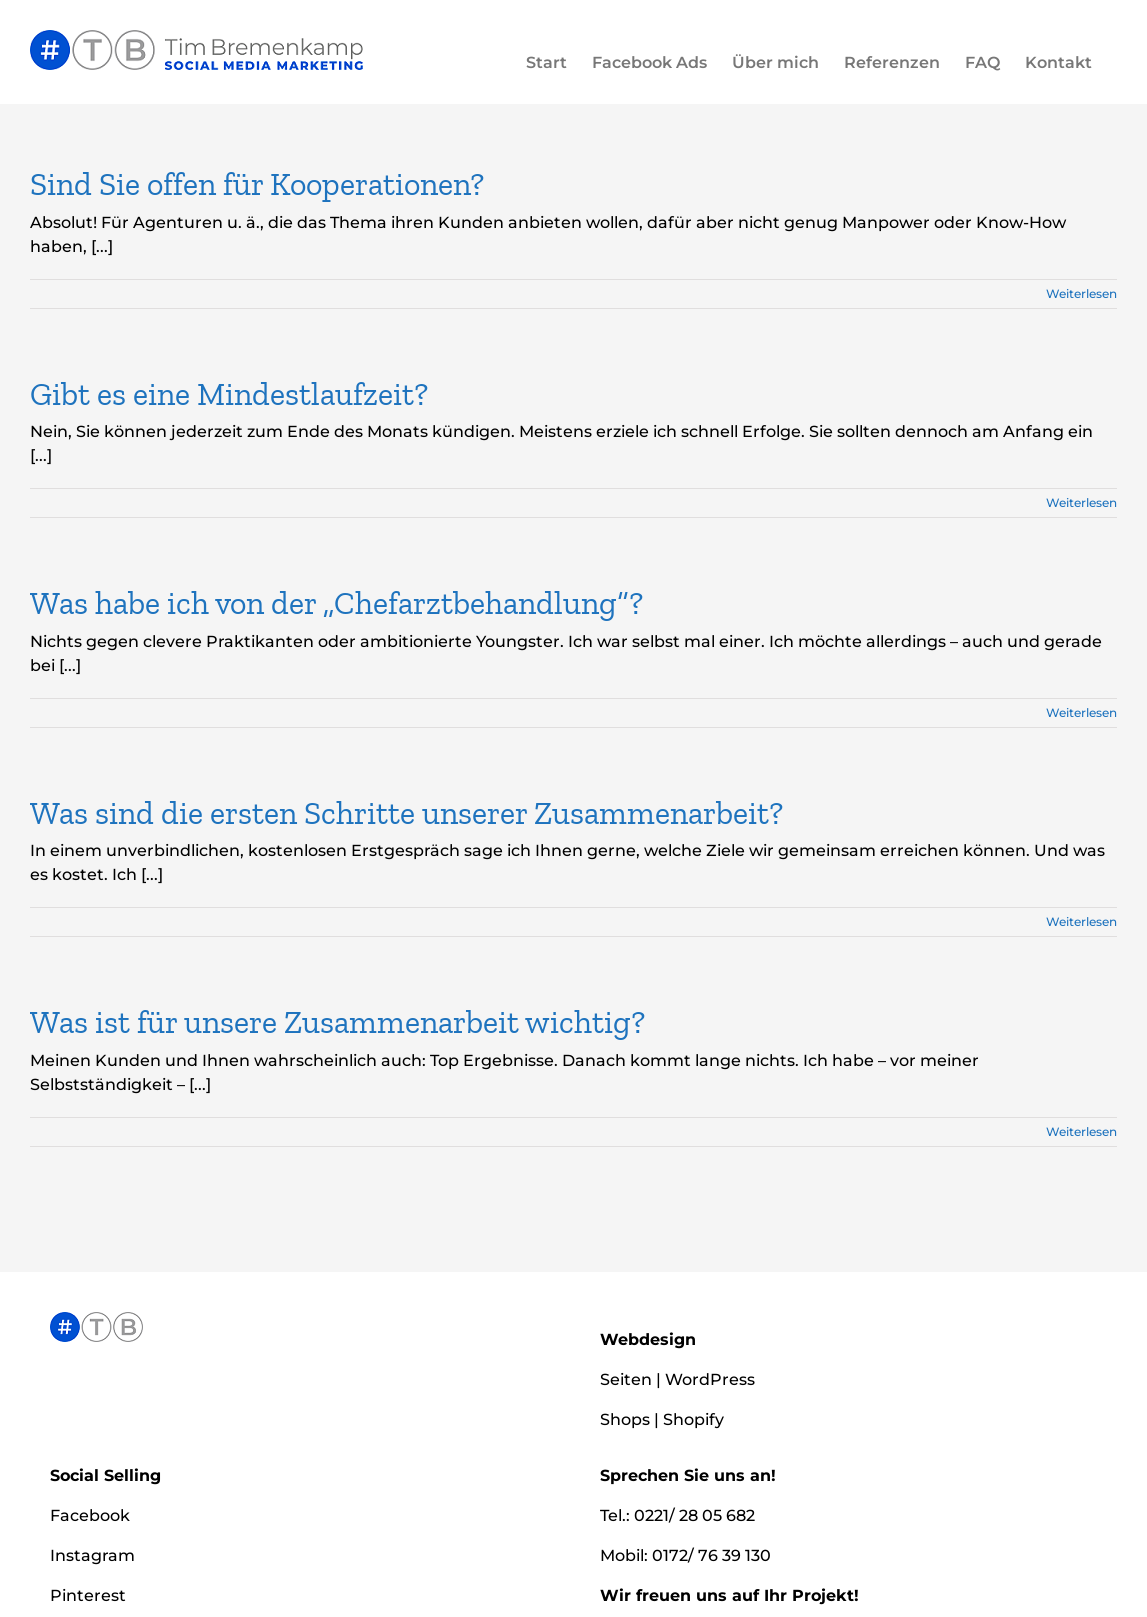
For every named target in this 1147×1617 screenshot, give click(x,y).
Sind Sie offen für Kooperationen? (257, 184)
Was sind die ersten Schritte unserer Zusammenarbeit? (406, 813)
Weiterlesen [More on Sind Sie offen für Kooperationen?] (1081, 293)
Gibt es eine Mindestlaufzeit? (229, 394)
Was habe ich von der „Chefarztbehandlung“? (336, 603)
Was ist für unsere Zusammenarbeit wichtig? (337, 1022)
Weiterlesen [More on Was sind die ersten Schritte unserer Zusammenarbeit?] (1081, 921)
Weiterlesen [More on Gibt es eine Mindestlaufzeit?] (1081, 502)
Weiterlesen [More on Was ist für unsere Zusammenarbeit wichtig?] (1081, 1131)
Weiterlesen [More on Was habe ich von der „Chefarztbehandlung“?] (1081, 712)
